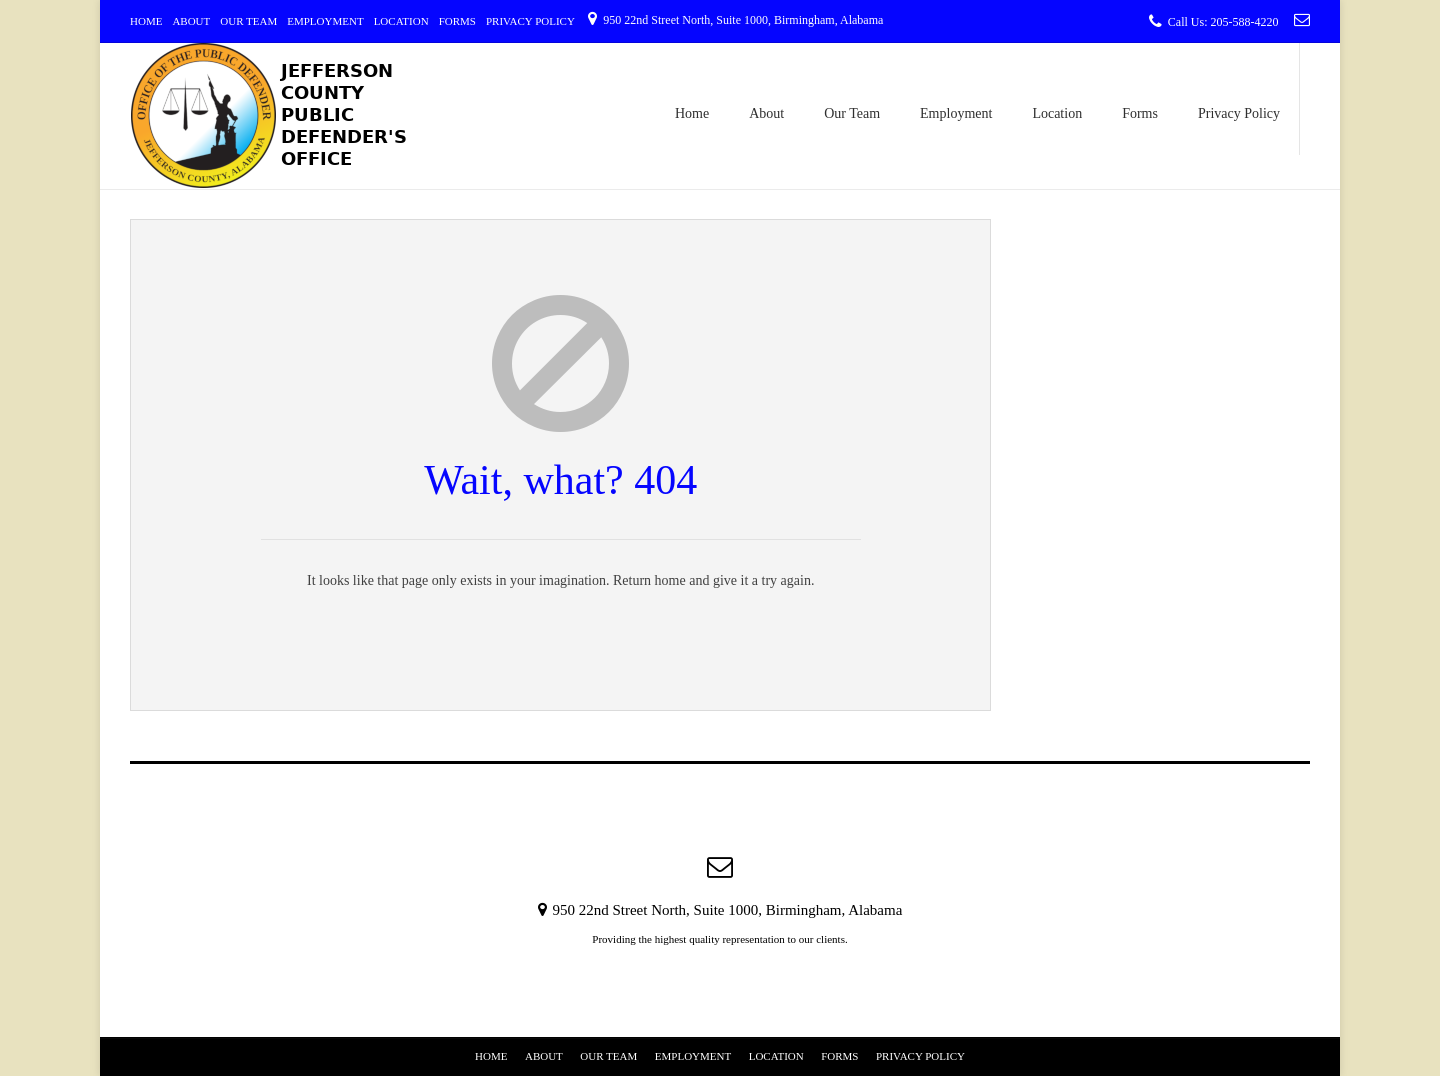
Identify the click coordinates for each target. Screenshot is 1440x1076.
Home (146, 21)
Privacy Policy (530, 21)
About (191, 21)
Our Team (248, 21)
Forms (457, 21)
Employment (325, 21)
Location (401, 21)
